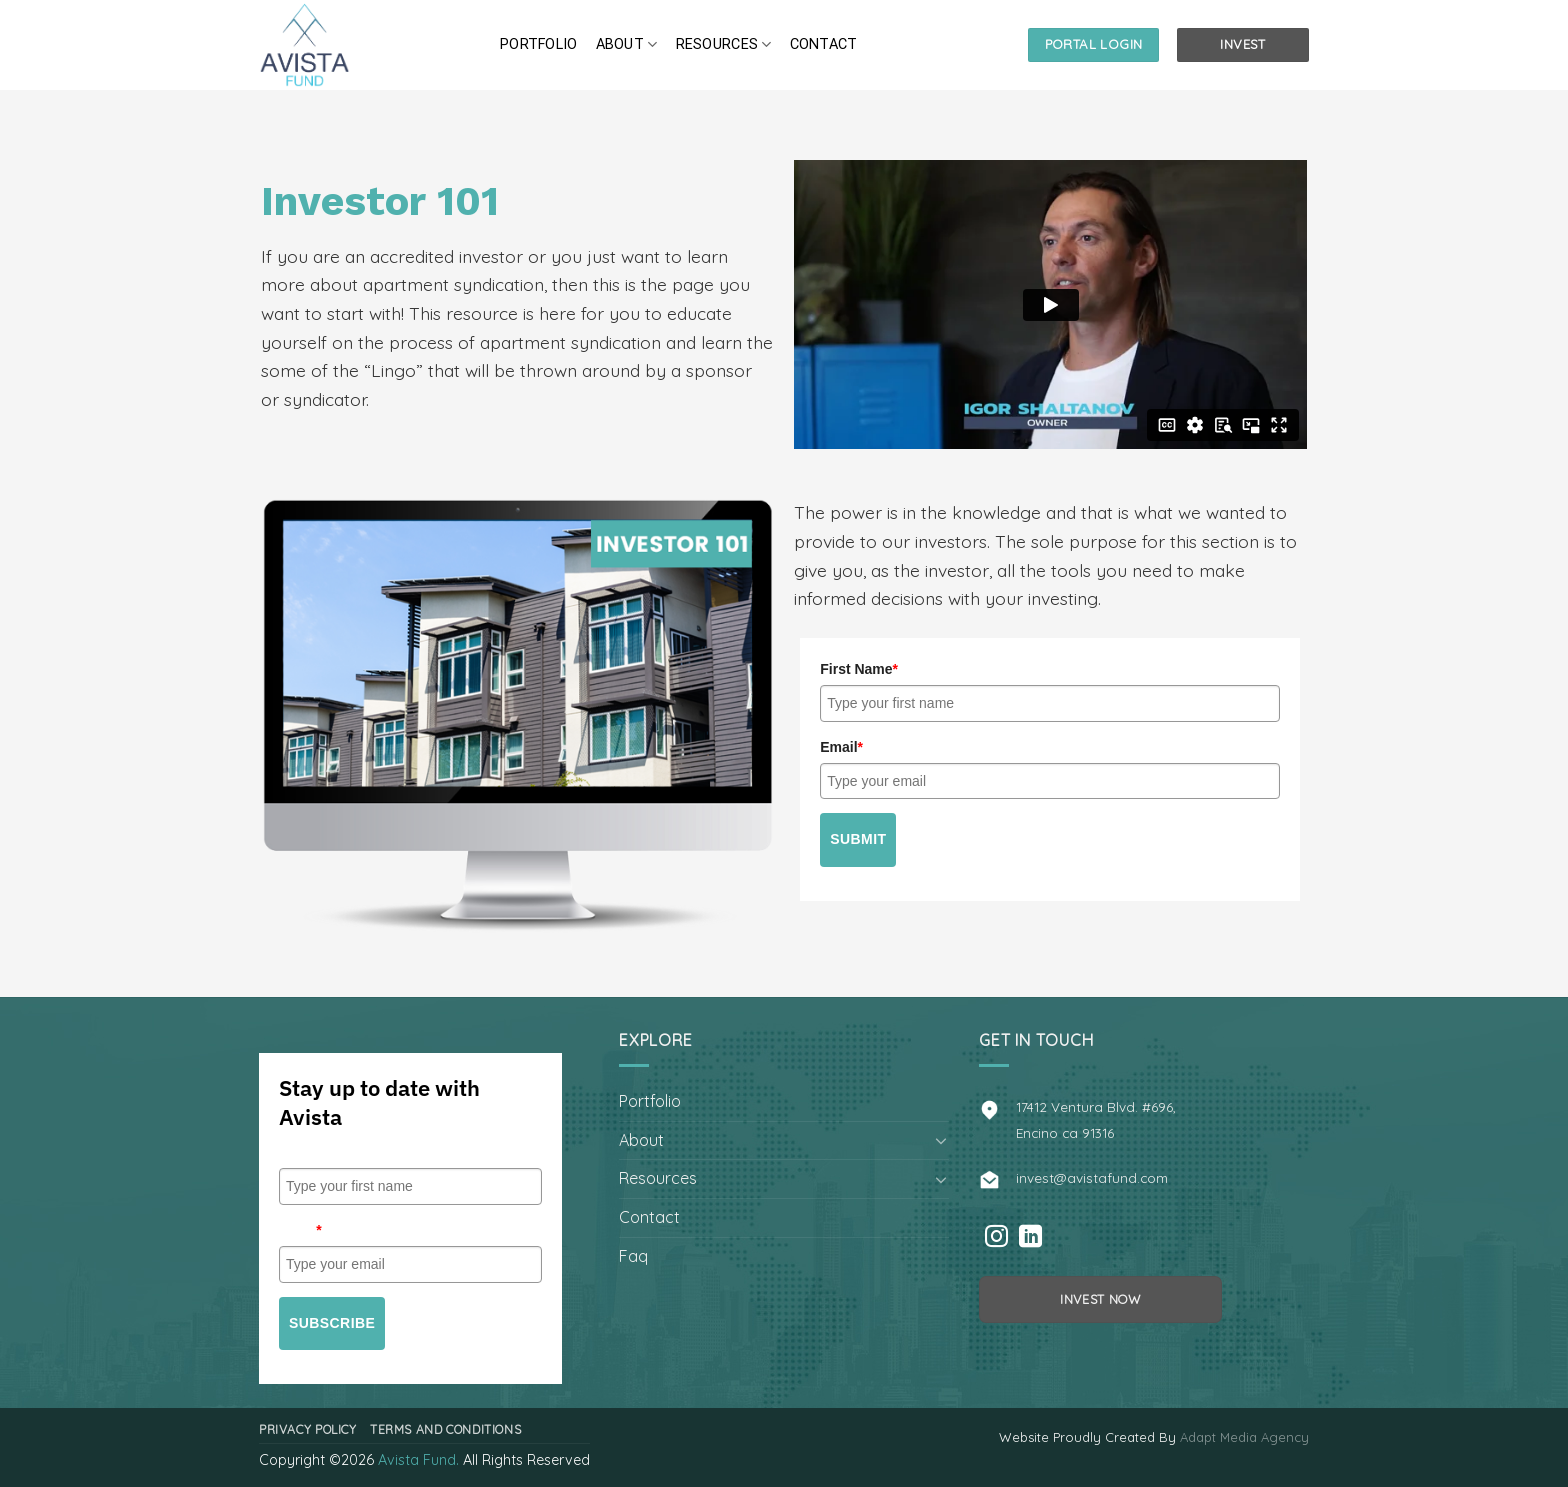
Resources (724, 44)
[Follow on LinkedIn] (1030, 1238)
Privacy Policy (308, 1429)
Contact (824, 44)
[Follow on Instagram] (996, 1238)
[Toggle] (941, 1140)
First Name (859, 669)
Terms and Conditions (445, 1429)
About (627, 44)
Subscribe (332, 1323)
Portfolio (539, 44)
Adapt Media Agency (1244, 1437)
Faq (633, 1256)
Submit (858, 839)
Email (841, 747)
